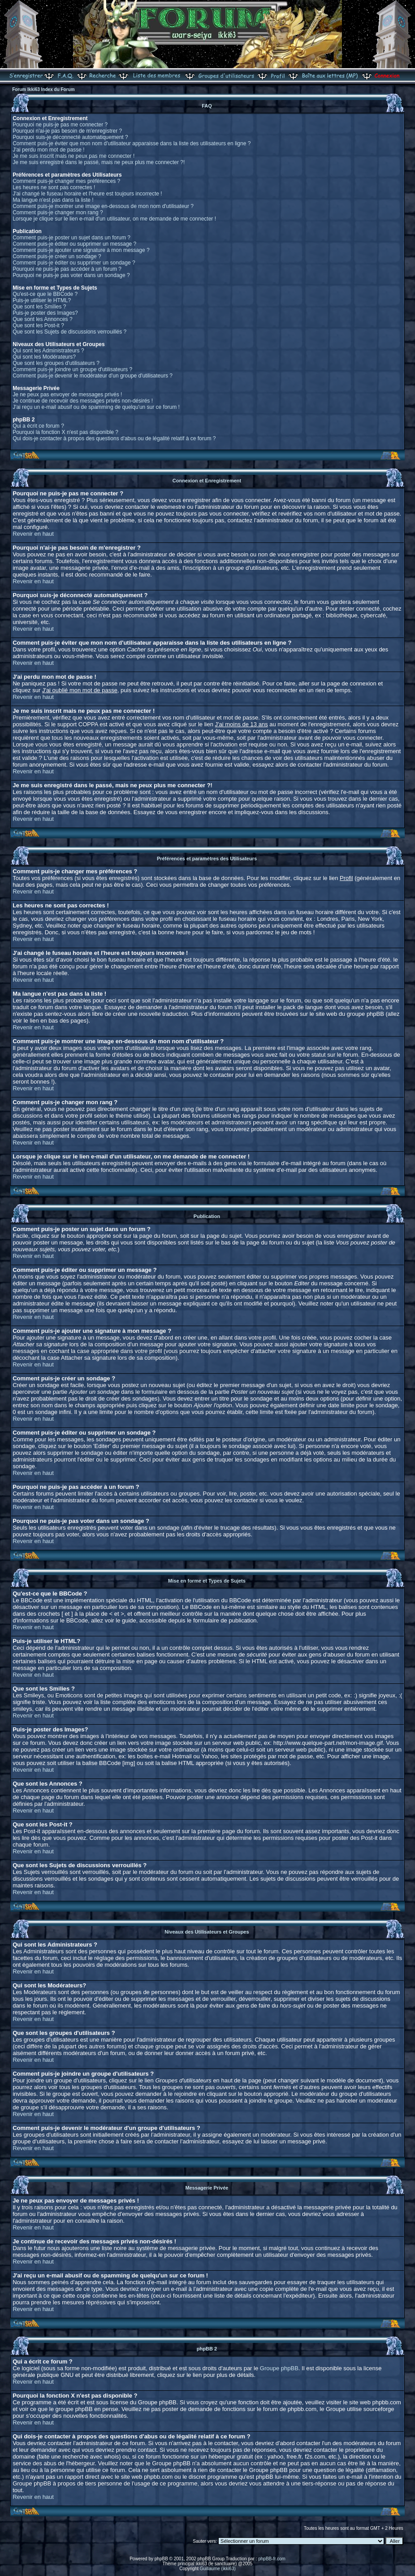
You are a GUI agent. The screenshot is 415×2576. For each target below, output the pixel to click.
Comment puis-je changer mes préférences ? (66, 181)
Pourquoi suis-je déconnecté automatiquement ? (70, 137)
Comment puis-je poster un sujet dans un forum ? (71, 237)
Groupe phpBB (279, 2368)
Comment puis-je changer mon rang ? (58, 212)
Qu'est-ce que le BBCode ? (45, 294)
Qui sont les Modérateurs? (44, 357)
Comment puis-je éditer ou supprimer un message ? (74, 244)
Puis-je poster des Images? (45, 313)
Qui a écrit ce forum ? (38, 426)
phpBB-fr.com (271, 2558)
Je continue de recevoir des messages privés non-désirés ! (83, 401)
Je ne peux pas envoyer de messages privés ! (67, 394)
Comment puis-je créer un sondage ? (57, 256)
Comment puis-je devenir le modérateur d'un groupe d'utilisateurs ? (93, 376)
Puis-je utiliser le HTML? (42, 300)
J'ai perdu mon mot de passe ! (48, 150)
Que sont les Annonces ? (42, 319)
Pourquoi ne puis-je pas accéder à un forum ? (67, 269)
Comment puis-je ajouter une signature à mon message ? (81, 250)
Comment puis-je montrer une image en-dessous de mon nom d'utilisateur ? (103, 206)
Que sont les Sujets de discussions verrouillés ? (69, 332)
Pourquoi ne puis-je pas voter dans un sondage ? (71, 275)
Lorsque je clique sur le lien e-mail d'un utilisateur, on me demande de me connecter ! (114, 219)
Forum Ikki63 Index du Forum (43, 89)
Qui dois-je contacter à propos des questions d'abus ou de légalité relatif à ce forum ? (114, 438)
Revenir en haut (33, 533)
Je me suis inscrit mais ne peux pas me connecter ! (73, 156)
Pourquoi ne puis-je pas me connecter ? (60, 124)
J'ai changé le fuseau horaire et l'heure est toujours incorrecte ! (87, 194)
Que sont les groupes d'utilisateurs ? (56, 363)
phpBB (161, 2558)
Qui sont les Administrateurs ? (48, 350)
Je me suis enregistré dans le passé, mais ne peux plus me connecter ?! (99, 162)
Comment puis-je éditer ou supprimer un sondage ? (74, 263)
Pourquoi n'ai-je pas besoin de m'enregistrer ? (67, 131)
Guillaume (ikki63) (218, 2568)
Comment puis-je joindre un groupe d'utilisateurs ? (72, 369)
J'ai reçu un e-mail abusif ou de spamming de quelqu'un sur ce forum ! (96, 407)
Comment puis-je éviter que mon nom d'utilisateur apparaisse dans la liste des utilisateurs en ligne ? (132, 143)
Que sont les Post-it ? (38, 325)
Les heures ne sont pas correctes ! (54, 187)
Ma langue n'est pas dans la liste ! (53, 200)
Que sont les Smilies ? (39, 307)
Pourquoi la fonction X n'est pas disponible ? (65, 432)
